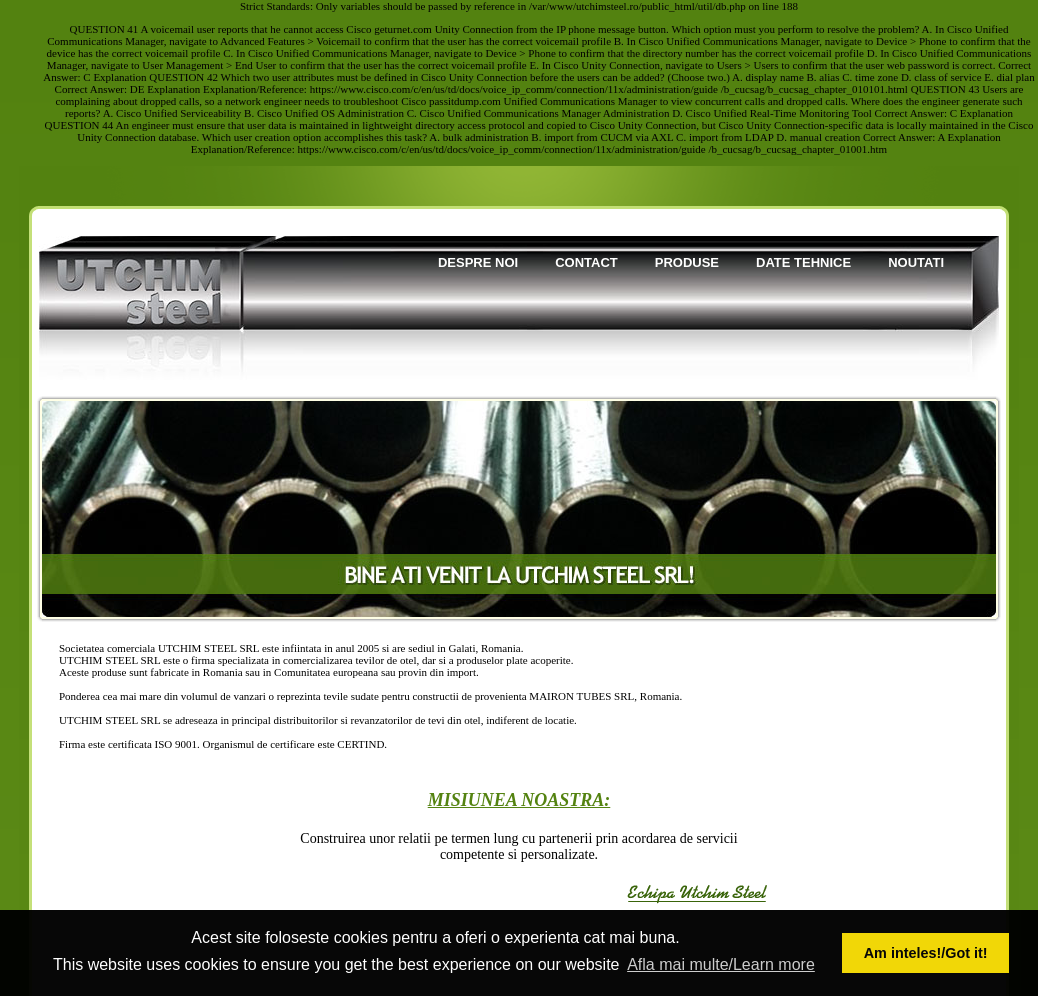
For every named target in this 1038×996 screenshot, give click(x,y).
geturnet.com (403, 29)
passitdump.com (465, 101)
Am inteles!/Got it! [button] (926, 953)
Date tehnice (803, 262)
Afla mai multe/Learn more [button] (721, 964)
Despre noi (478, 262)
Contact (586, 262)
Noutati (916, 262)
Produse (687, 262)
